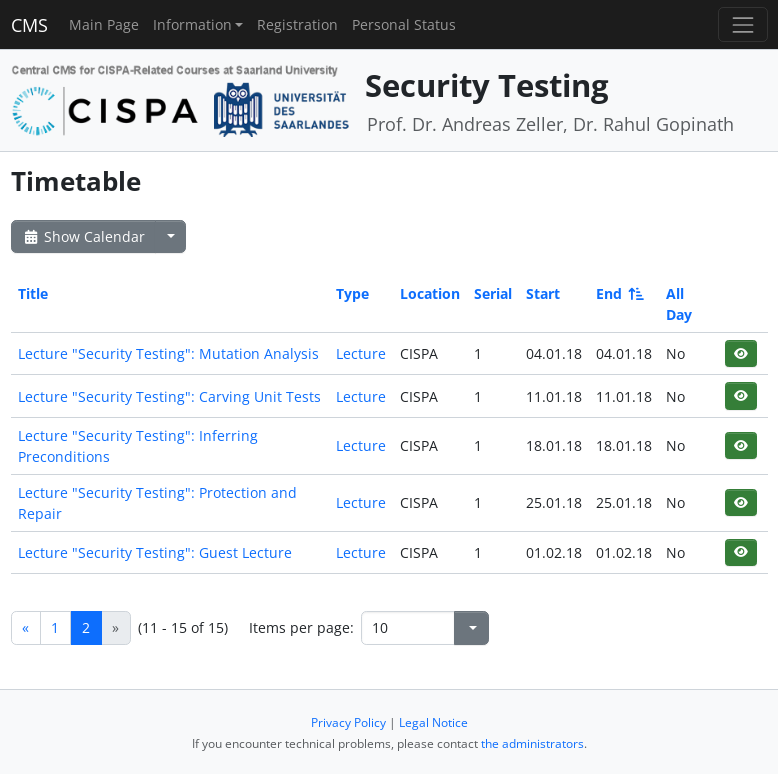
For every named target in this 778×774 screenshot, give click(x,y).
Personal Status (404, 24)
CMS (29, 25)
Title (33, 293)
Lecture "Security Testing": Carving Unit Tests (169, 396)
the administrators (532, 743)
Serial (493, 293)
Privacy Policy (348, 722)
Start (543, 293)
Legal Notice (433, 722)
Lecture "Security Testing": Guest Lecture (155, 552)
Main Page (104, 24)
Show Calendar (83, 236)
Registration (297, 24)
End (618, 293)
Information (192, 24)
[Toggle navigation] (742, 24)
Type (352, 293)
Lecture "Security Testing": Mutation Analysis (168, 353)
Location (430, 293)
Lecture (361, 353)
